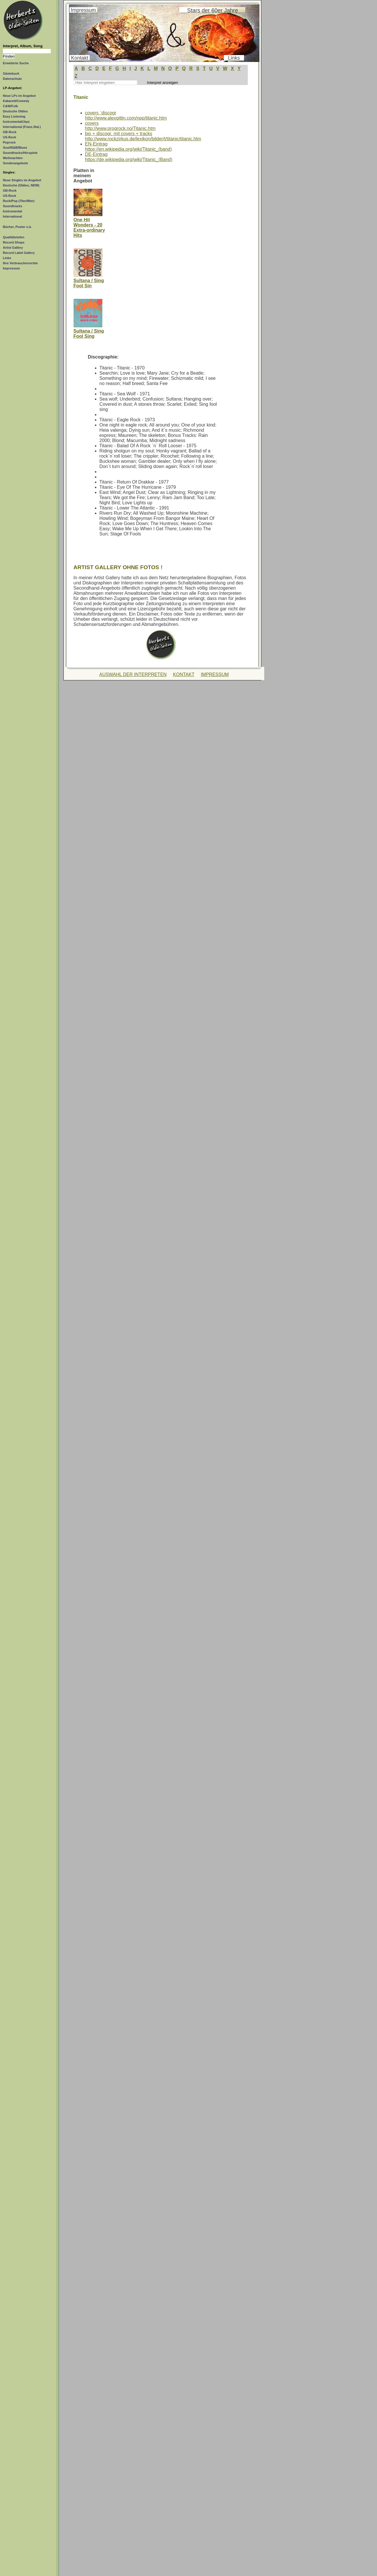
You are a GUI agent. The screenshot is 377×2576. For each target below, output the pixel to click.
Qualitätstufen (13, 237)
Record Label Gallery (19, 252)
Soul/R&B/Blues (15, 147)
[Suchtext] (27, 51)
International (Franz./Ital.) (22, 127)
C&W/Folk (10, 106)
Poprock (9, 142)
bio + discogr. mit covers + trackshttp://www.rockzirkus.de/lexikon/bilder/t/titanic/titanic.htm (143, 136)
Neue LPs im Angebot (19, 95)
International (12, 216)
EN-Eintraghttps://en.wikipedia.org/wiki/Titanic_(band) (128, 146)
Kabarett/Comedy (16, 101)
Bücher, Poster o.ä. (17, 227)
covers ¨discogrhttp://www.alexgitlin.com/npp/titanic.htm (126, 115)
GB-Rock (9, 132)
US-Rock (9, 137)
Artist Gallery (13, 247)
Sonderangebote (15, 163)
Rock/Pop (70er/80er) (19, 201)
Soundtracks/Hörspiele (20, 152)
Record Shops (14, 242)
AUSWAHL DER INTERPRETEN (133, 674)
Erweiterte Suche (16, 63)
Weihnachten (12, 158)
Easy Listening (14, 116)
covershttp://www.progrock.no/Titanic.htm (120, 126)
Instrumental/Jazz (16, 121)
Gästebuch (11, 73)
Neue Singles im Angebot (22, 180)
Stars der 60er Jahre (212, 10)
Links (7, 258)
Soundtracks (12, 206)
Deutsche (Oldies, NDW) (21, 185)
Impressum (11, 268)
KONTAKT (183, 674)
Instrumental (12, 211)
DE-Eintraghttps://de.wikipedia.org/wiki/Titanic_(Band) (128, 157)
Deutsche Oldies (15, 111)
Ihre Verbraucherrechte (20, 263)
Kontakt (79, 58)
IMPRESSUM (215, 674)
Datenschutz (12, 78)
